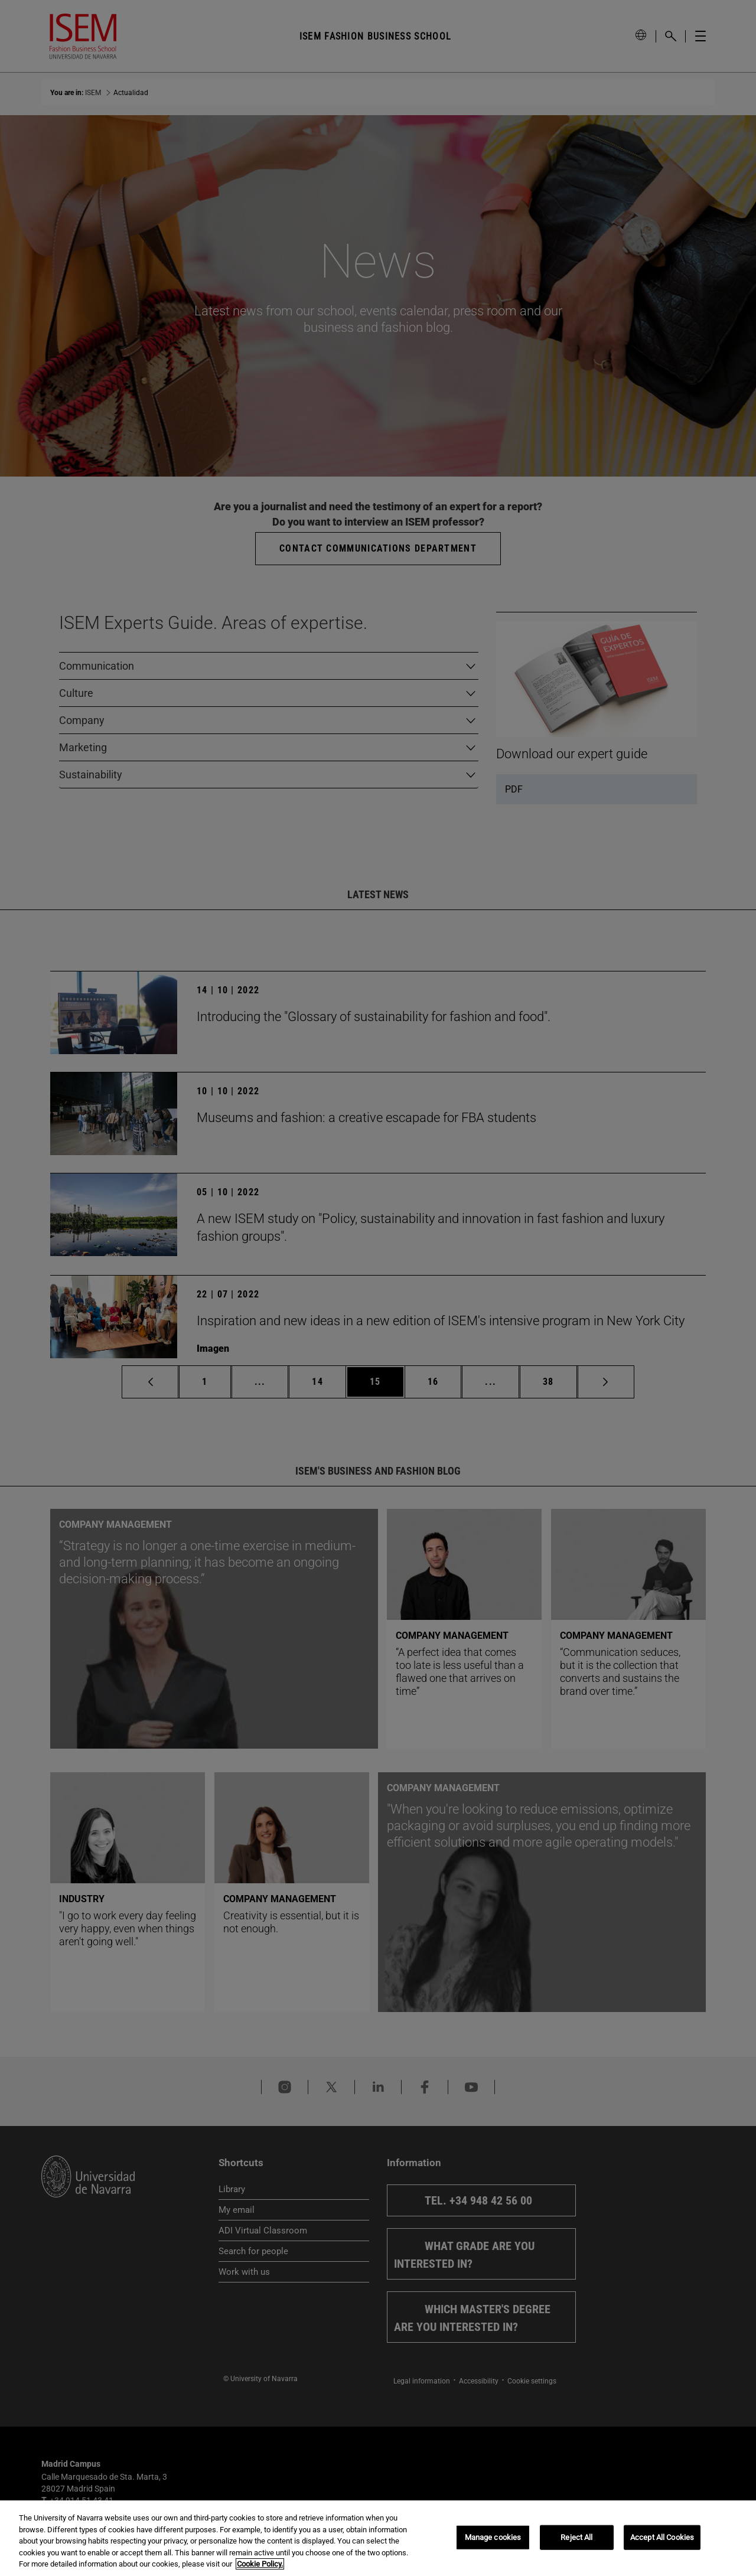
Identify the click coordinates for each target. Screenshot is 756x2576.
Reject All (576, 2537)
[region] (378, 2538)
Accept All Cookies (662, 2537)
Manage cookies (493, 2537)
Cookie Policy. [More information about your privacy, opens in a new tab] (260, 2563)
